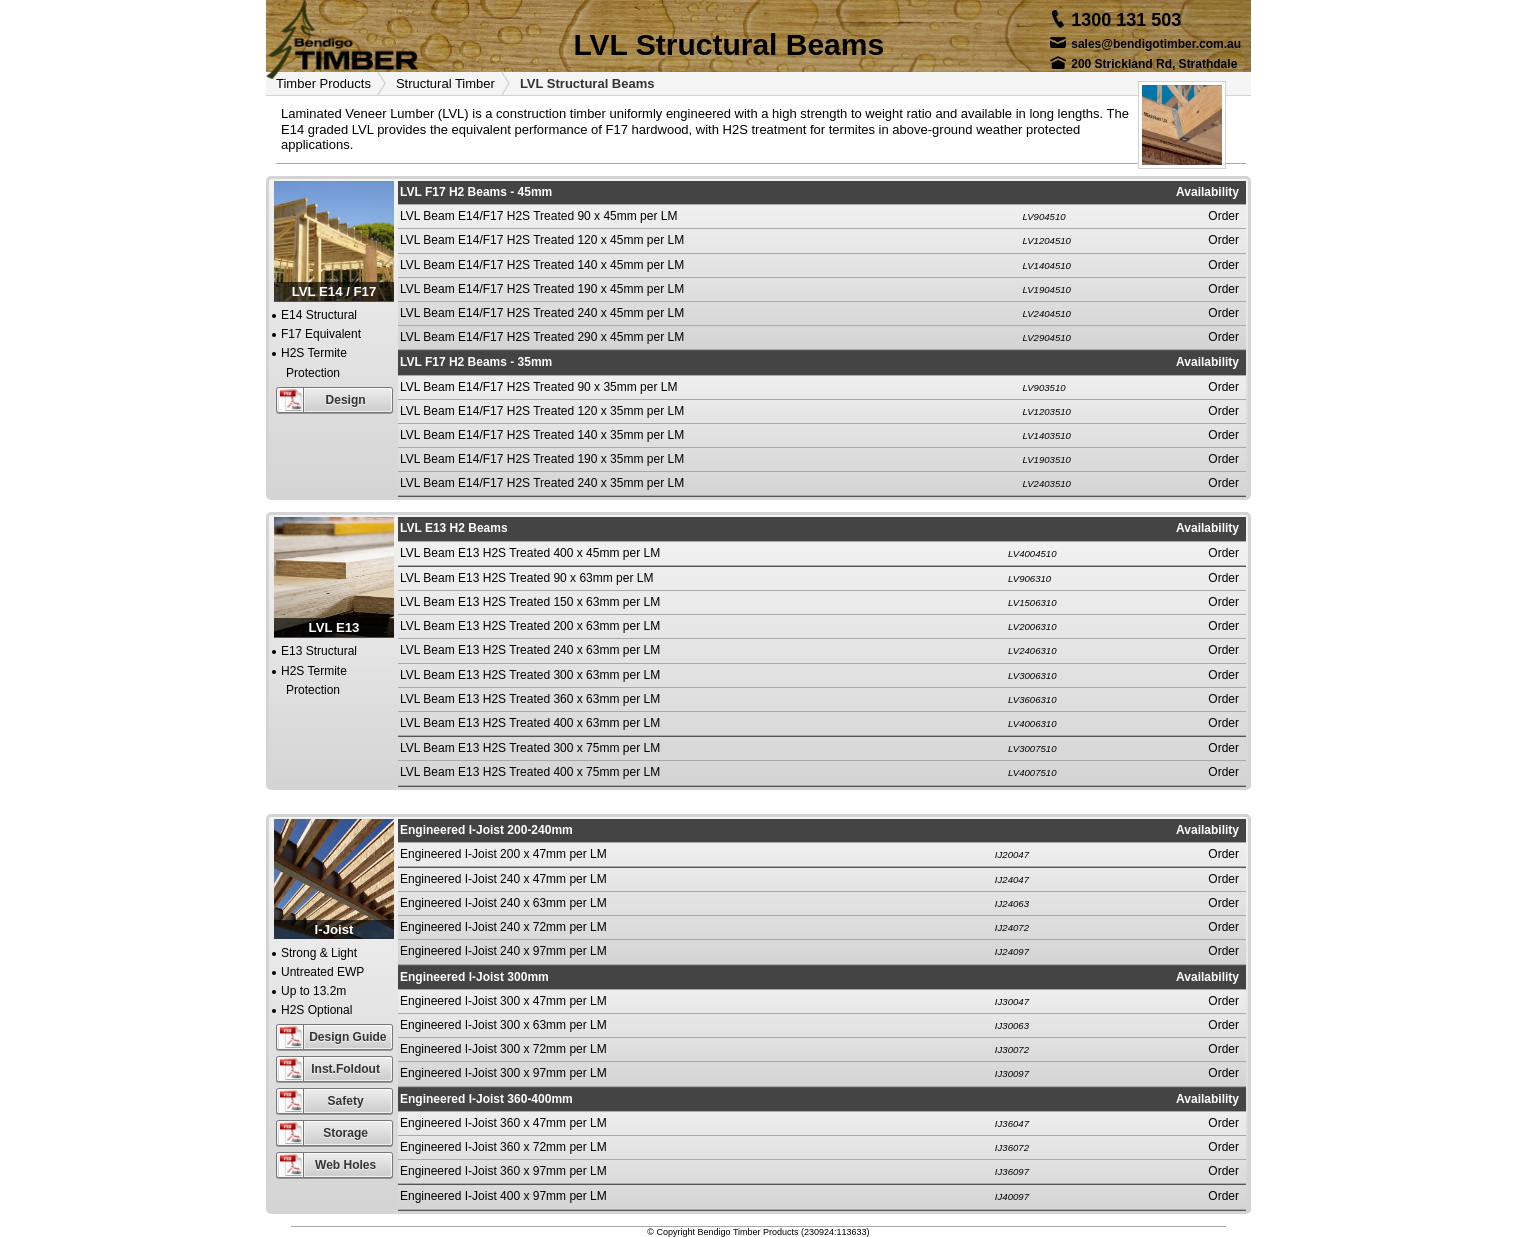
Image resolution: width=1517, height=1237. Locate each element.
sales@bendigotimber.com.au (1156, 44)
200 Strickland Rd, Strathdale (1154, 64)
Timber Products (323, 83)
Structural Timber (445, 83)
